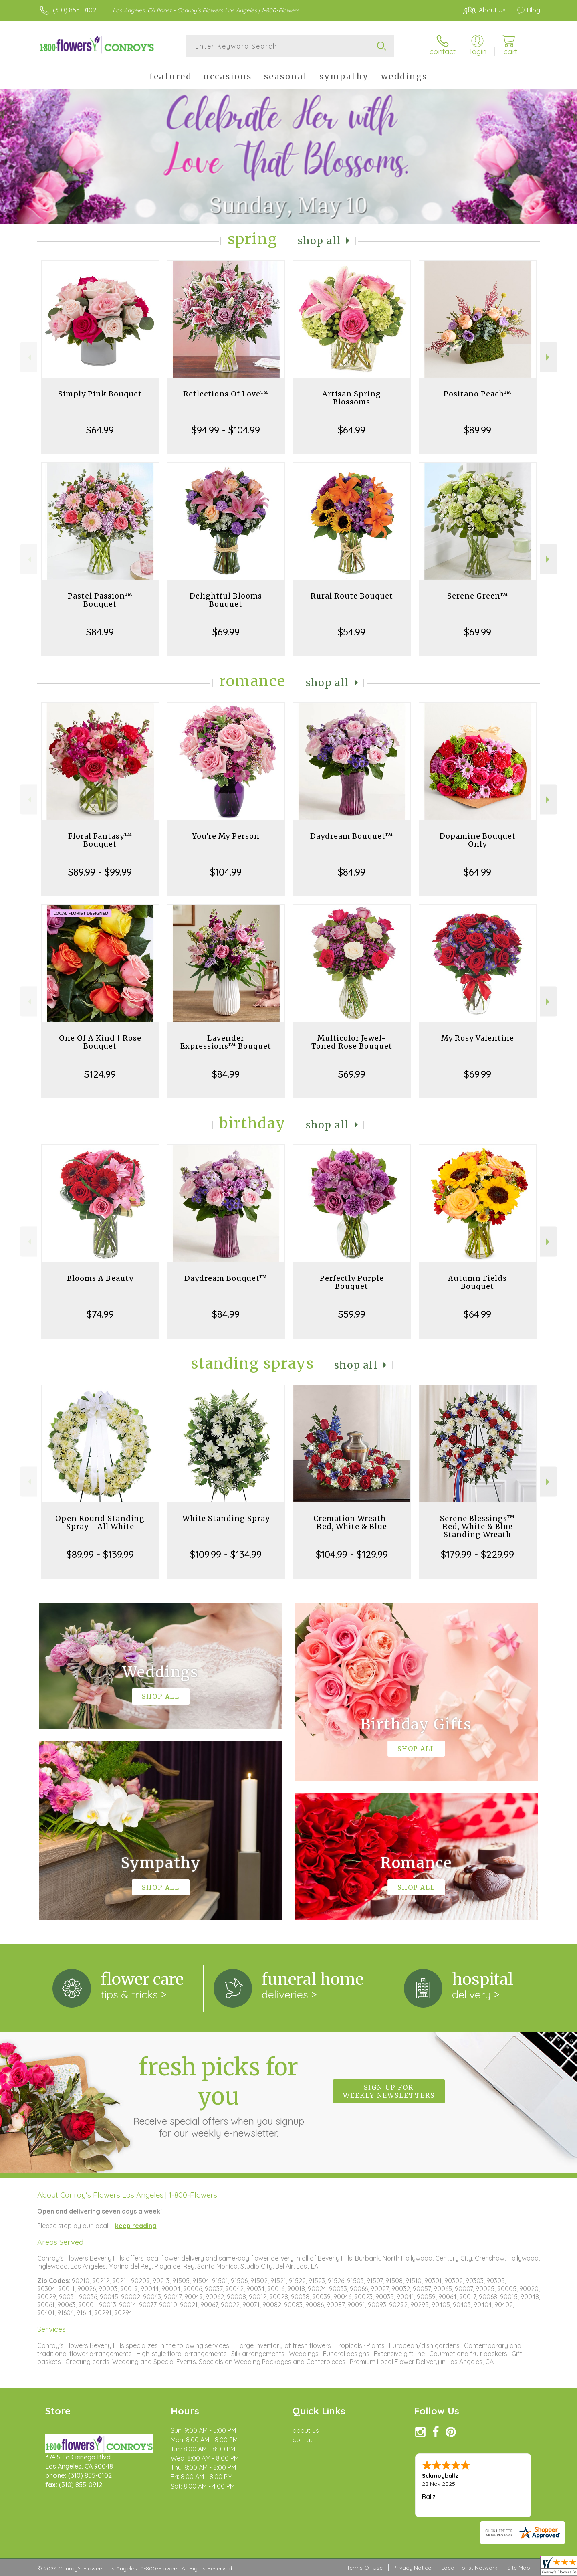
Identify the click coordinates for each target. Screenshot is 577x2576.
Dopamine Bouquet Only (478, 840)
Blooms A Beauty (100, 1278)
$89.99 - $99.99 (100, 872)
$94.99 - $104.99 (226, 430)
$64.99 (100, 430)
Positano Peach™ (478, 393)
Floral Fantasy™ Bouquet (100, 840)
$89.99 (477, 430)
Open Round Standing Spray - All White (100, 1522)
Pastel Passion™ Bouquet (100, 600)
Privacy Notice (412, 2567)
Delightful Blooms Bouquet (226, 600)
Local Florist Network (469, 2567)
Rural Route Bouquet (352, 596)
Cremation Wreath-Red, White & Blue (351, 1522)
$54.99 (351, 632)
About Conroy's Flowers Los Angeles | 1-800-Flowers (127, 2195)
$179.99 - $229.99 (477, 1554)
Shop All (319, 241)
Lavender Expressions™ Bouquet (225, 1042)
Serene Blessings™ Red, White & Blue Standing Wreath (477, 1526)
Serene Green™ (477, 596)
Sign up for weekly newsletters (389, 2091)
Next (548, 357)
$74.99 (100, 1314)
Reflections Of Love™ (225, 393)
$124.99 (100, 1074)
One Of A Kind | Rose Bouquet (100, 1042)
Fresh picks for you (218, 2095)
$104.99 (226, 872)
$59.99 (351, 1314)
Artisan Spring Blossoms (351, 397)
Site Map (518, 2567)
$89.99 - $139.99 (100, 1554)
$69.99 (226, 632)
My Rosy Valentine (477, 1038)
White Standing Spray (226, 1518)
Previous (28, 357)
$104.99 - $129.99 (352, 1554)
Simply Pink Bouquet (100, 393)
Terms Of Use (365, 2567)
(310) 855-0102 (74, 10)
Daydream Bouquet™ (351, 836)
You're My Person (226, 836)
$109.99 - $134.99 (226, 1554)
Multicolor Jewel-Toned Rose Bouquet (351, 1042)
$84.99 (100, 632)
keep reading (136, 2226)
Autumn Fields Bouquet (477, 1282)
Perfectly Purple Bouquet (352, 1282)
